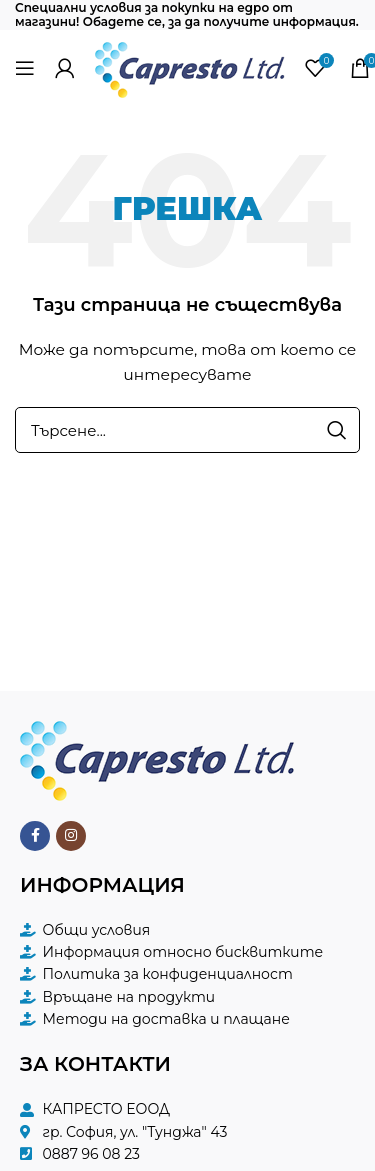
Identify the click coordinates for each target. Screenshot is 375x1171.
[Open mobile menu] (25, 68)
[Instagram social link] (71, 836)
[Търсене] (187, 430)
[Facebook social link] (35, 836)
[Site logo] (190, 66)
